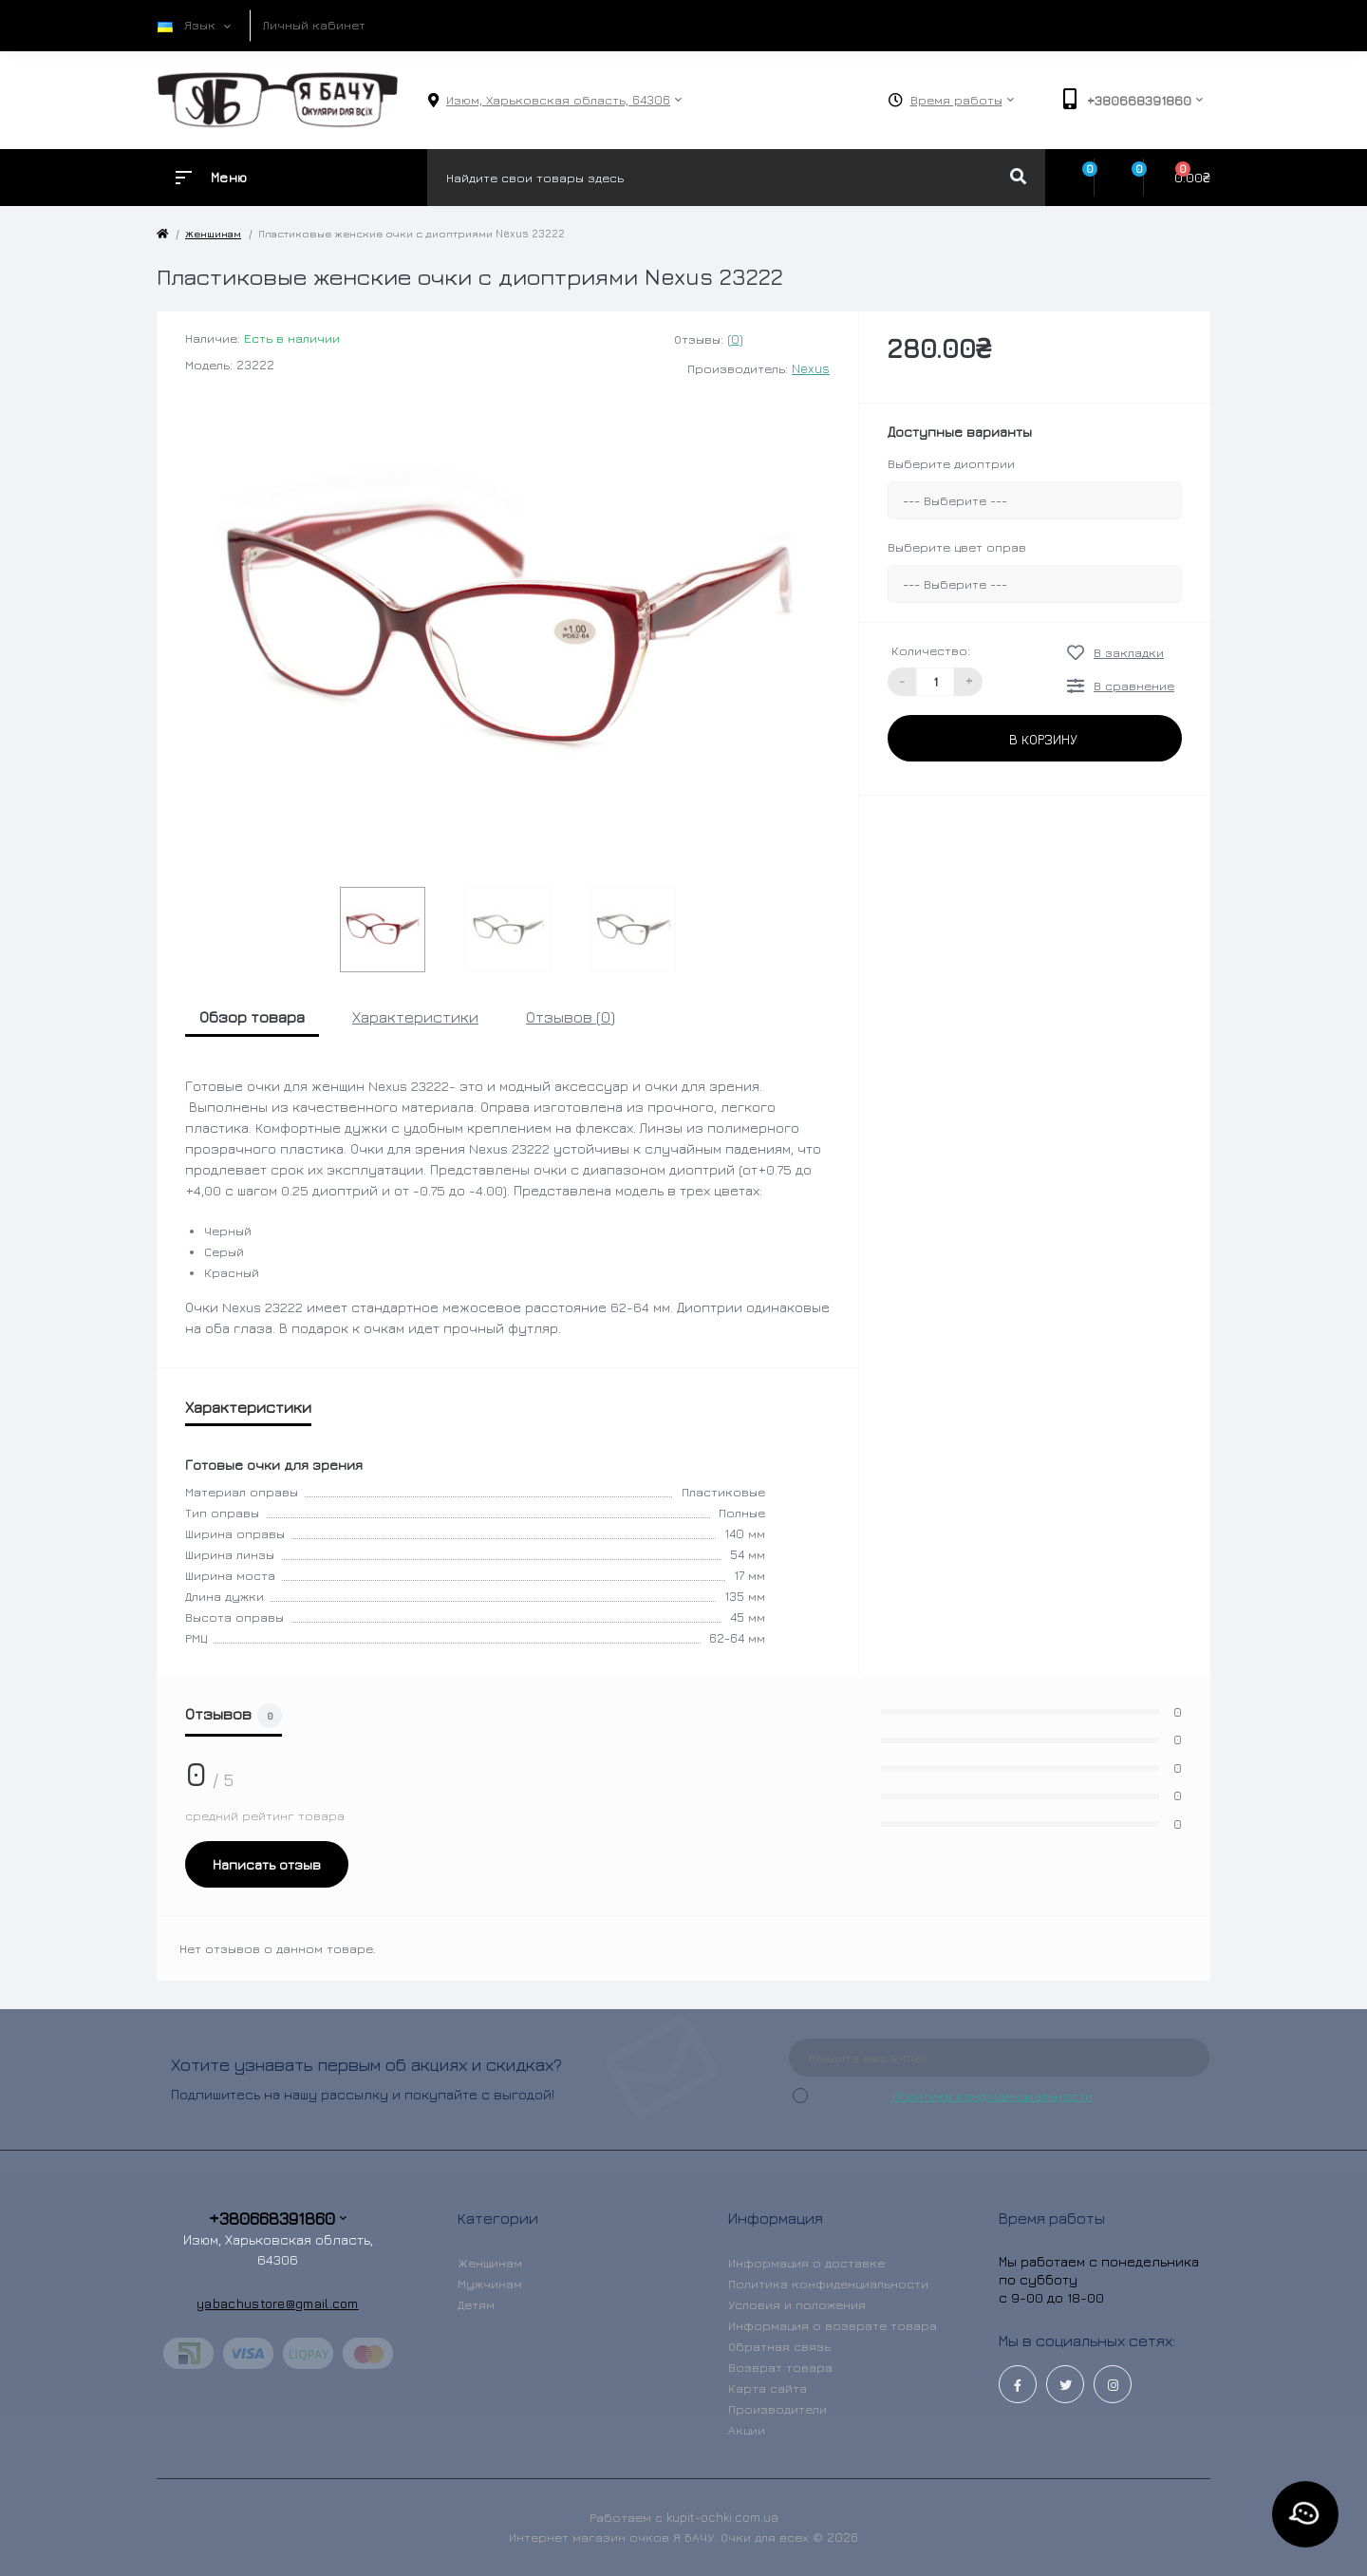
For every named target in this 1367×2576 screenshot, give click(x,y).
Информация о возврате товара (832, 2325)
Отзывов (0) (570, 1016)
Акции (746, 2429)
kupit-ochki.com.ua (722, 2517)
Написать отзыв (267, 1864)
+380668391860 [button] (277, 2218)
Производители (777, 2408)
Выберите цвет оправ (957, 547)
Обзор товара (252, 1016)
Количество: (930, 650)
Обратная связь (779, 2346)
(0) (735, 339)
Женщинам (213, 233)
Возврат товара (780, 2367)
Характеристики (415, 1016)
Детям (476, 2304)
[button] (558, 100)
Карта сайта (767, 2388)
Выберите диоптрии (951, 463)
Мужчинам (490, 2283)
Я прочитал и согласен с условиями (997, 2103)
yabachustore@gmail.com (278, 2303)
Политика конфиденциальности (992, 2095)
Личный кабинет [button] (314, 24)
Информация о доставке (806, 2262)
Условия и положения (797, 2304)
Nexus (811, 368)
